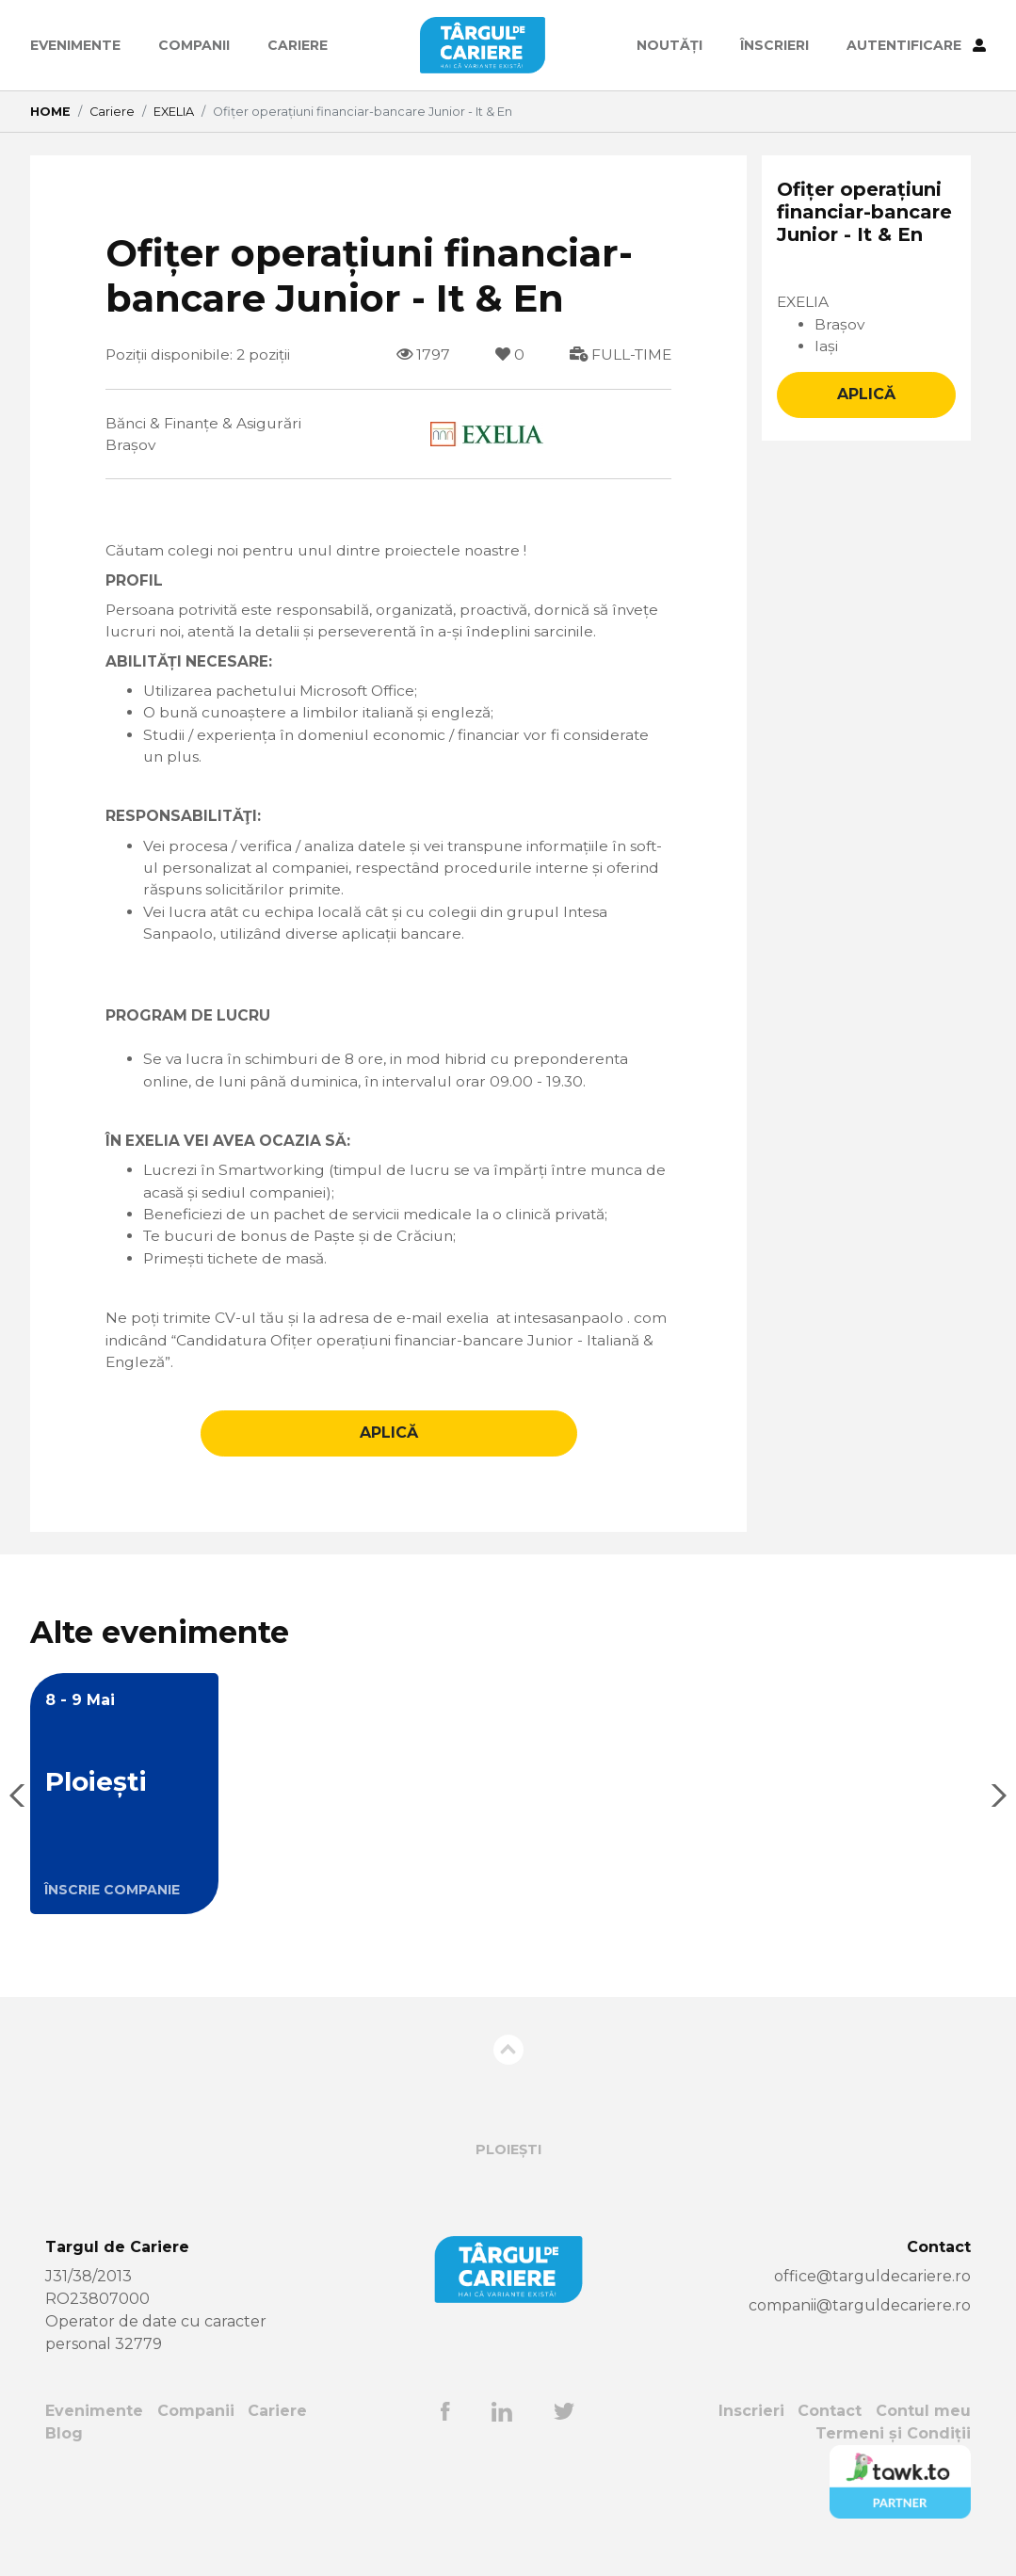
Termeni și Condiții (893, 2453)
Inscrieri (750, 2430)
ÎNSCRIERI (774, 45)
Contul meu (923, 2430)
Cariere (297, 45)
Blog (64, 2453)
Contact (830, 2430)
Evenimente (75, 45)
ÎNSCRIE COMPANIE (112, 1909)
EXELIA (173, 112)
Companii (194, 45)
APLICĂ (389, 1452)
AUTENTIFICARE (916, 45)
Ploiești (508, 2169)
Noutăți (669, 45)
